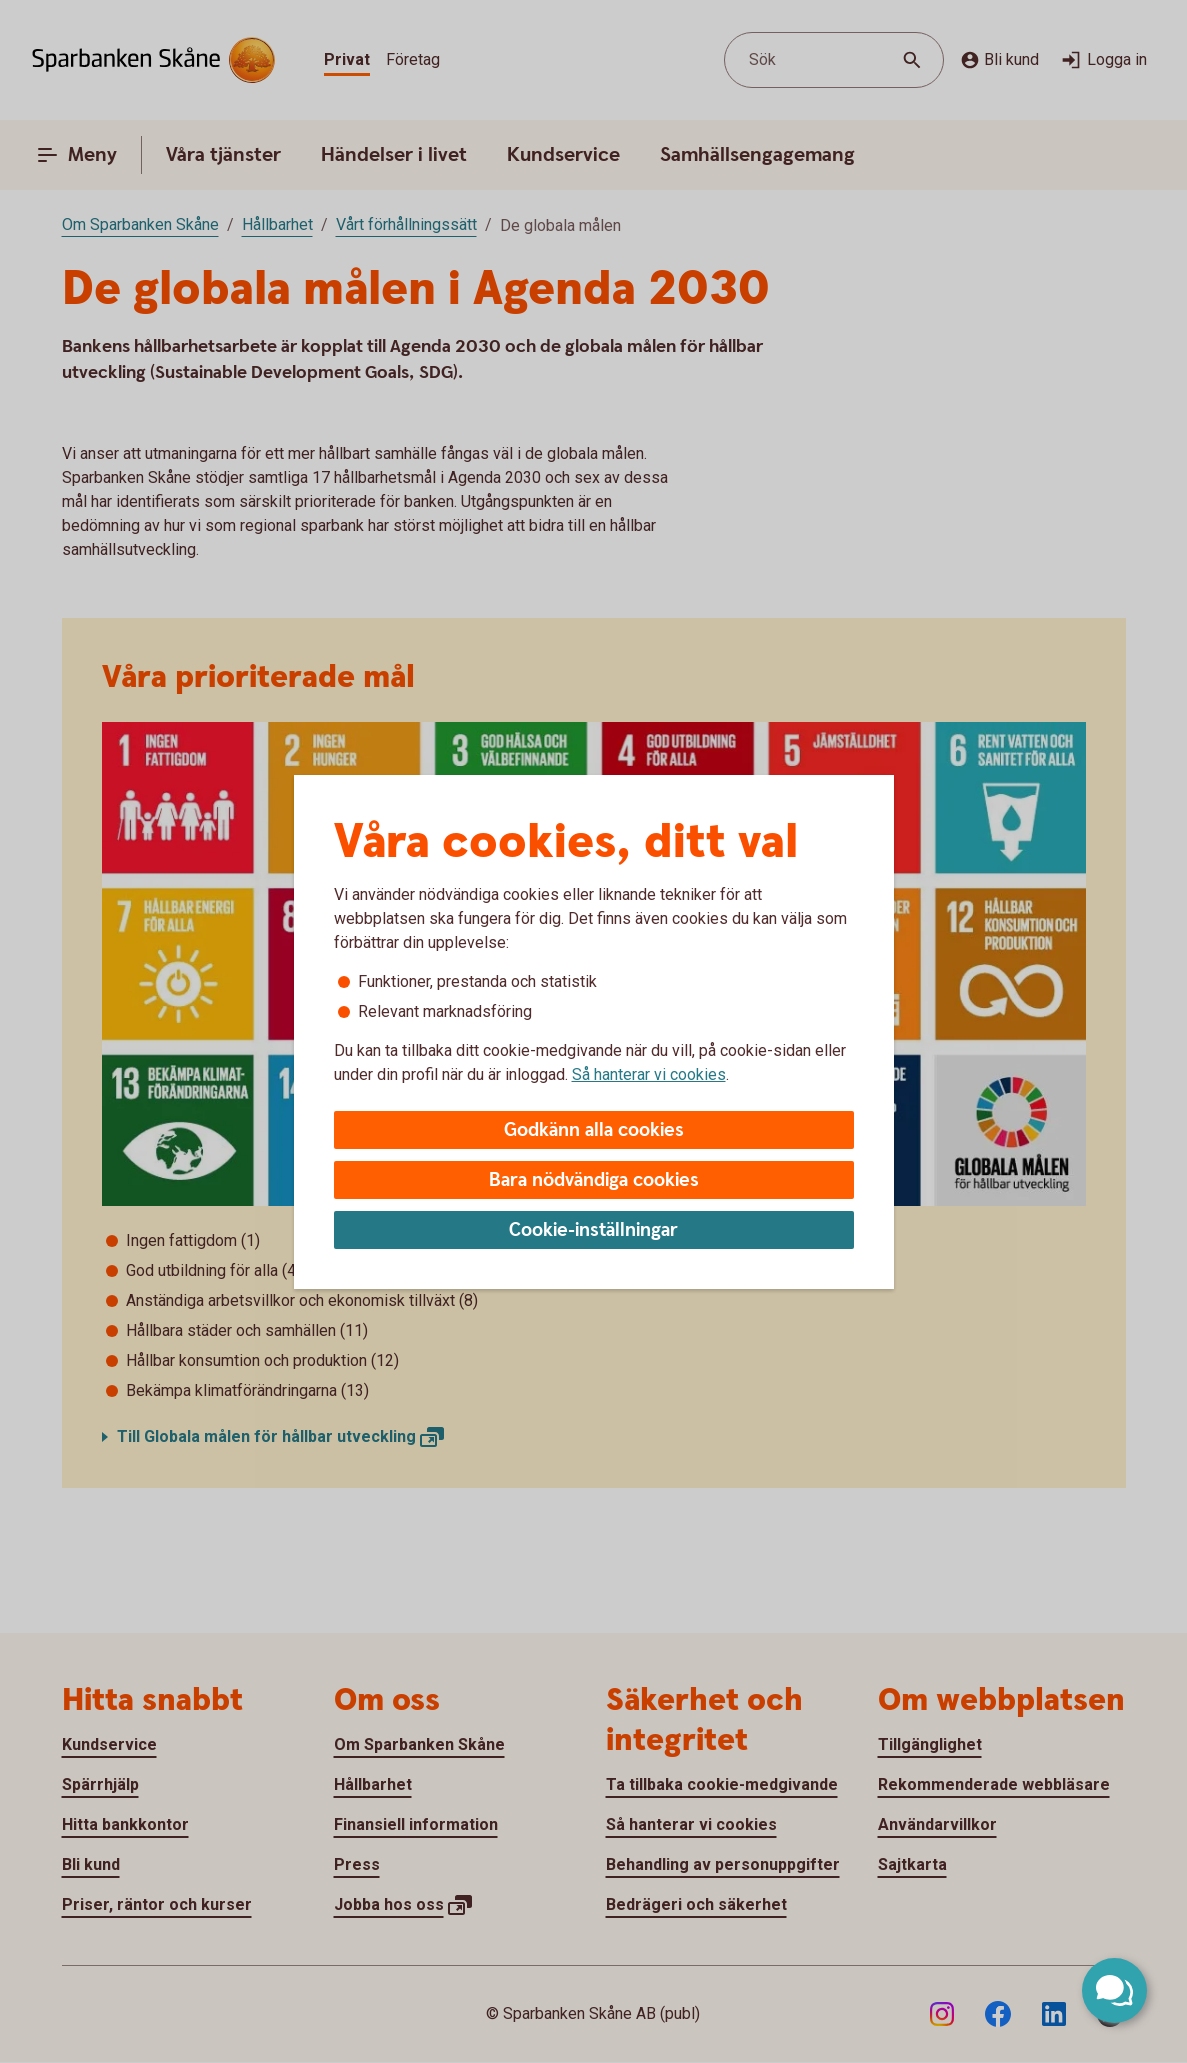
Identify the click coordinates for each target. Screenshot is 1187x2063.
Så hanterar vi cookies (649, 1074)
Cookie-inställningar (593, 1230)
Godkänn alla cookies (594, 1130)
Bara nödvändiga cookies (594, 1180)
